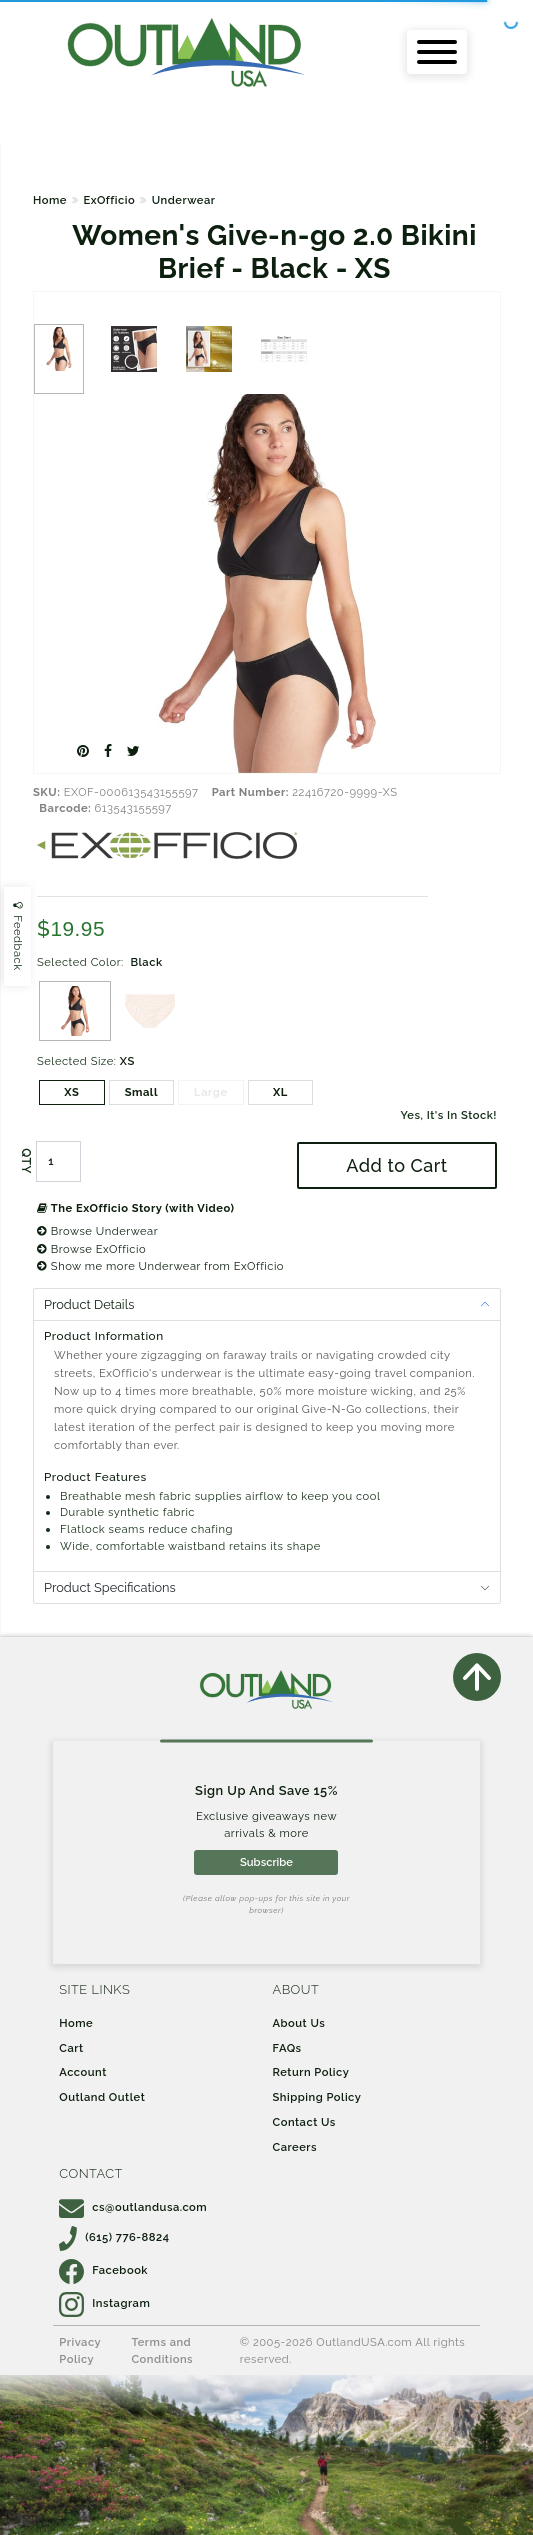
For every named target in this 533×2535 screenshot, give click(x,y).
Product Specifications (110, 1587)
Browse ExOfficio (91, 1249)
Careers (295, 2147)
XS (71, 1092)
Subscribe (266, 1862)
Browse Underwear (97, 1231)
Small (141, 1092)
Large (211, 1092)
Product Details (89, 1304)
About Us (299, 2023)
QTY (26, 1161)
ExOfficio (109, 200)
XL (280, 1092)
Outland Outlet (102, 2097)
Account (83, 2072)
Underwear (184, 200)
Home (50, 200)
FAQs (287, 2048)
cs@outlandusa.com (133, 2207)
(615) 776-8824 (114, 2237)
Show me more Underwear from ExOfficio (160, 1266)
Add (396, 1165)
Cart (71, 2048)
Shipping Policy (317, 2097)
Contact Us (304, 2122)
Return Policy (311, 2072)
